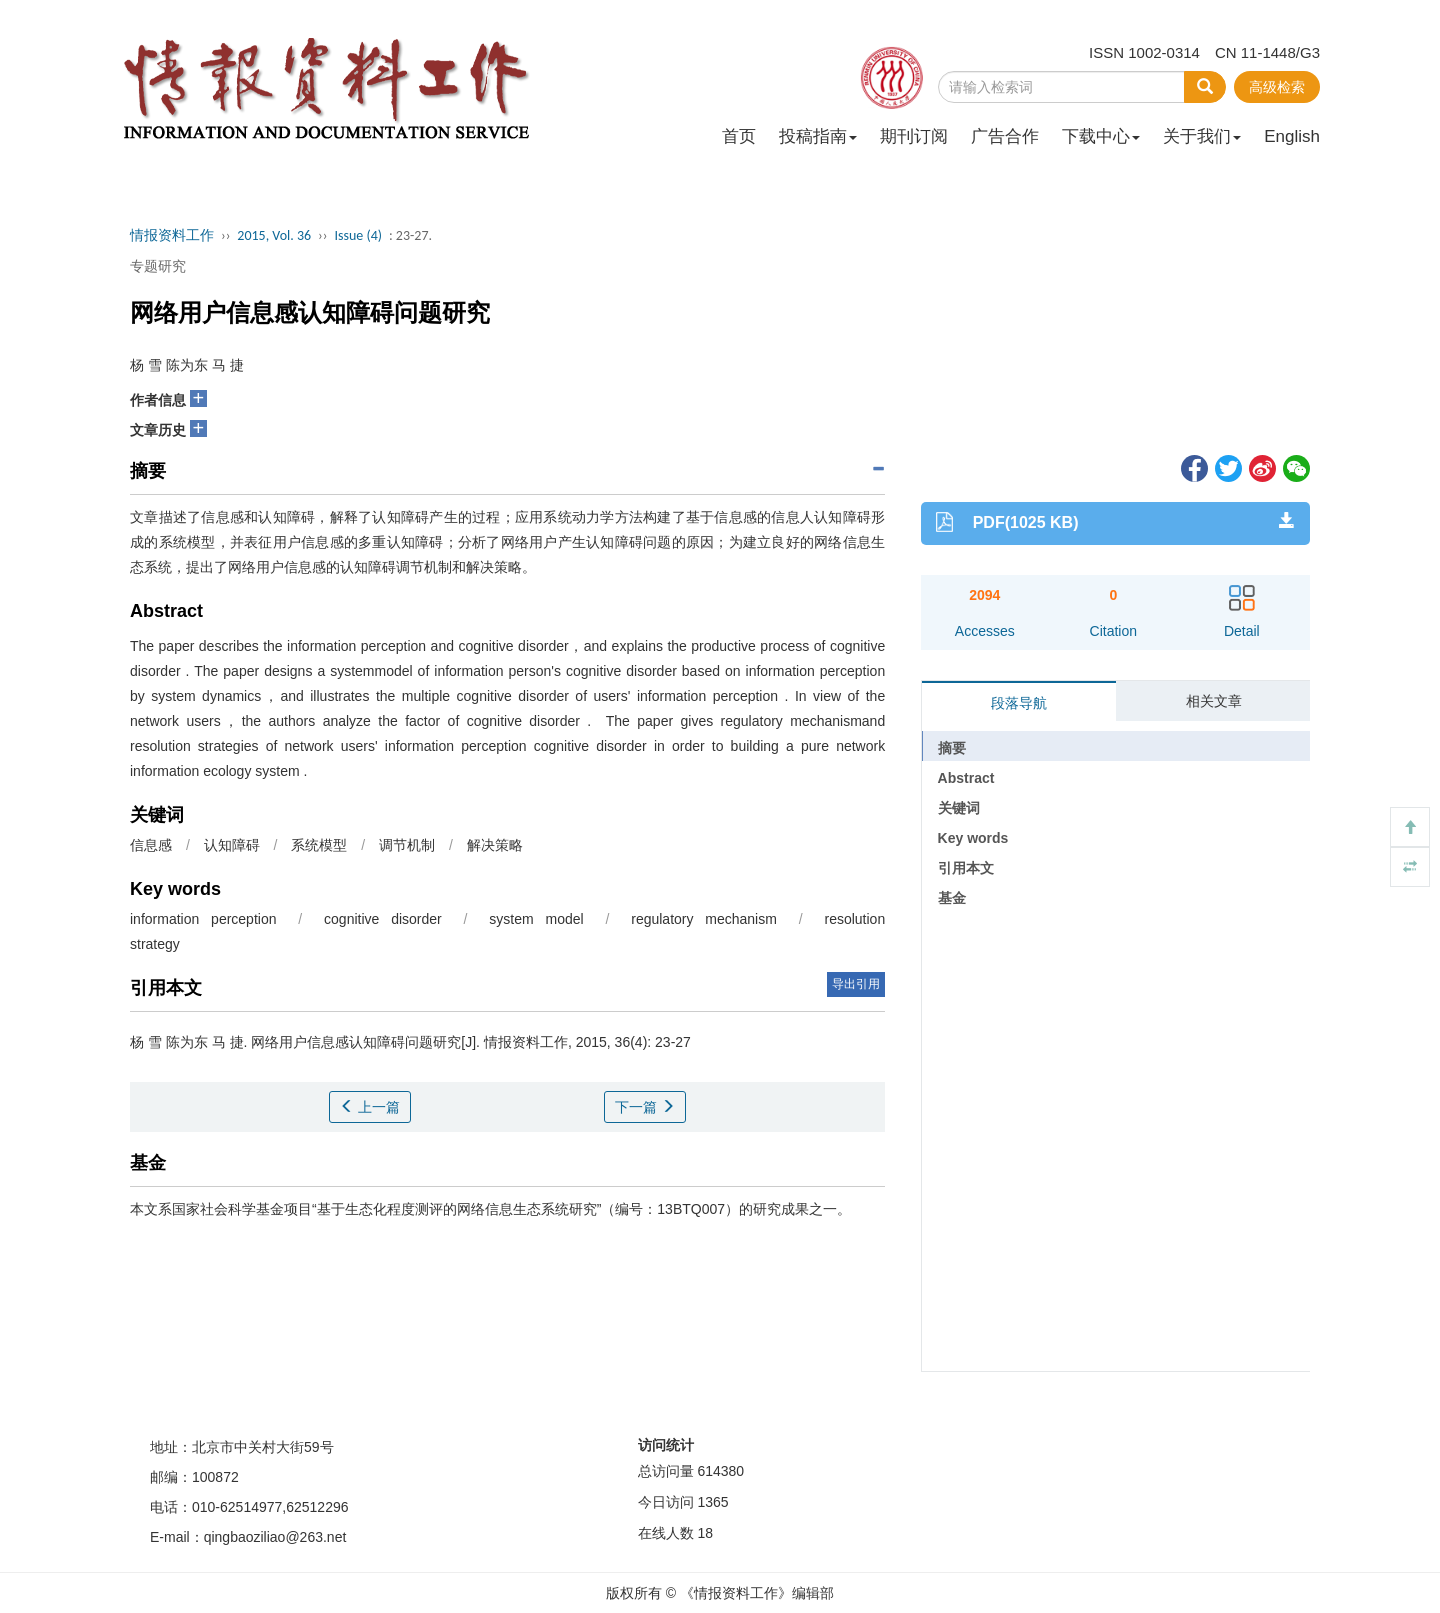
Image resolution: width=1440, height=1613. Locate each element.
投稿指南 (818, 136)
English (1292, 136)
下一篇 (645, 1107)
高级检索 (1277, 87)
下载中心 (1101, 136)
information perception (203, 919)
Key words (973, 838)
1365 (712, 1502)
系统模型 (319, 845)
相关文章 (1214, 701)
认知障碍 (232, 845)
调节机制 (407, 845)
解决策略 (495, 845)
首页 (739, 136)
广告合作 (1005, 136)
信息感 (151, 845)
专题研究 (158, 266)
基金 (952, 898)
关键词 (959, 808)
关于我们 (1202, 136)
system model (536, 919)
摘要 (952, 748)
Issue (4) (358, 235)
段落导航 (1019, 703)
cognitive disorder (383, 919)
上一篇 (370, 1107)
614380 (720, 1471)
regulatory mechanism (704, 919)
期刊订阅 (914, 136)
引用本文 (966, 868)
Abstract (966, 778)
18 (705, 1533)
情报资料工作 (172, 235)
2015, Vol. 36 (274, 235)
